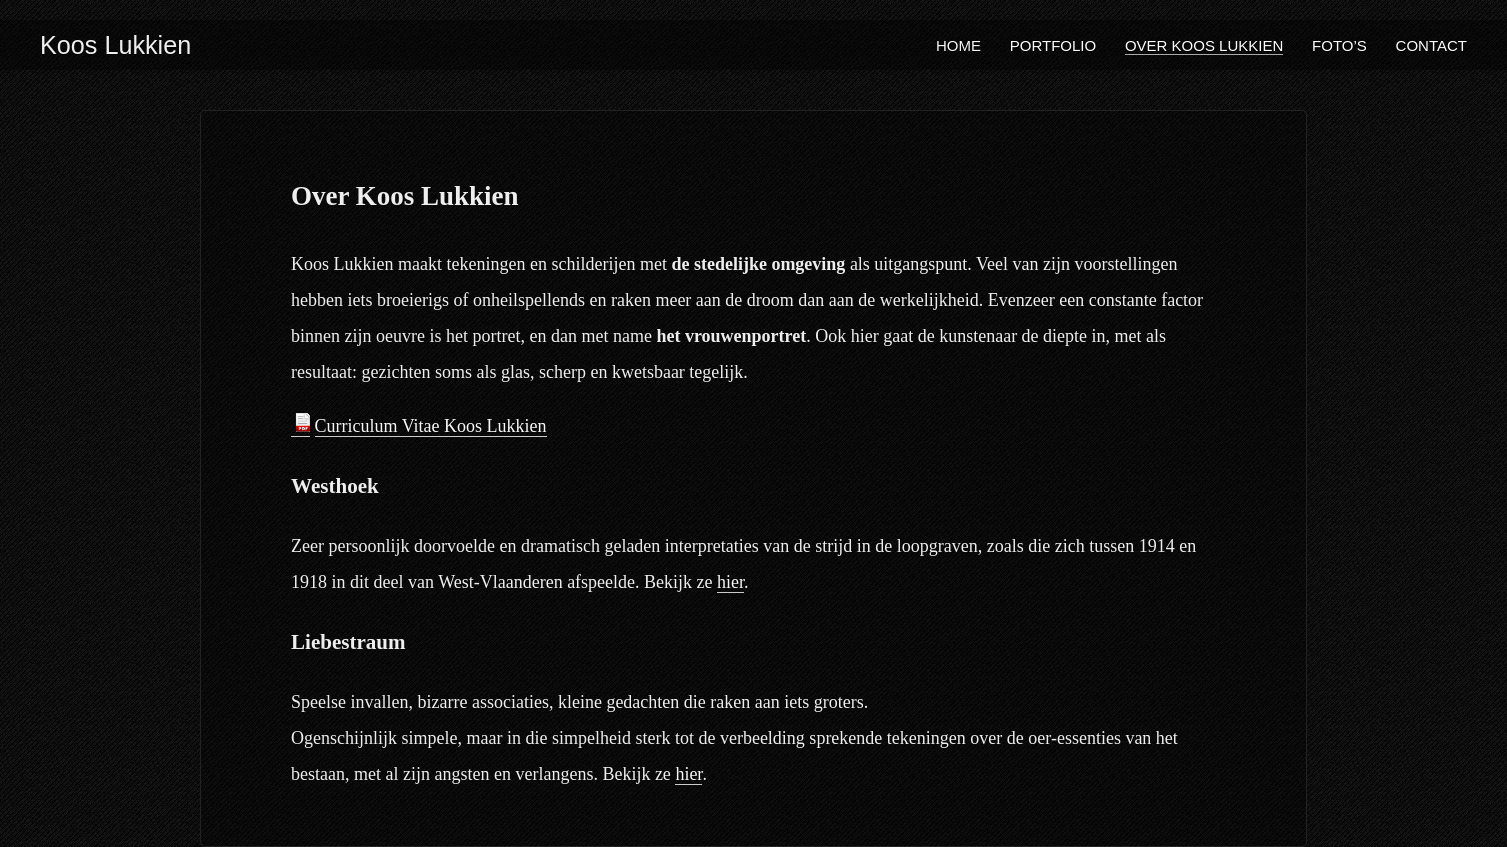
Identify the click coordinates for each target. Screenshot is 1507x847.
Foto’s (1339, 45)
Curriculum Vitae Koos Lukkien (431, 426)
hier (730, 582)
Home (958, 45)
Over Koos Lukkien (1204, 45)
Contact (1431, 45)
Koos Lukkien (115, 45)
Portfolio (1053, 45)
